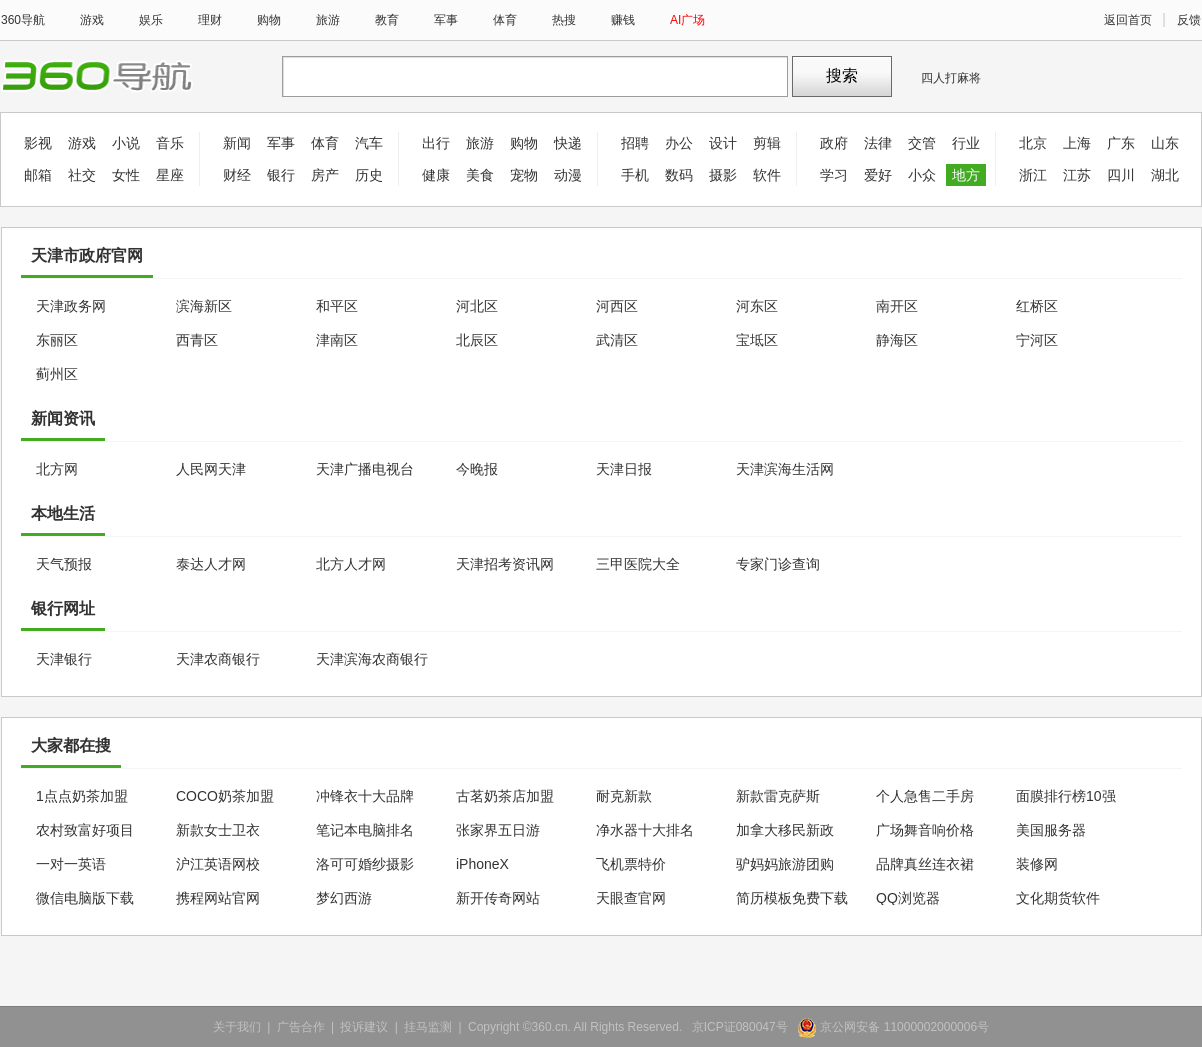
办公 (679, 143)
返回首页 (1128, 20)
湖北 (1165, 175)
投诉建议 (364, 1027)
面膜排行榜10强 (1066, 796)
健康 (436, 175)
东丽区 (57, 340)
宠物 (524, 175)
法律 (878, 143)
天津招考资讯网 (505, 564)
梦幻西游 (344, 898)
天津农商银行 (218, 659)
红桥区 (1037, 306)
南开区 (897, 306)
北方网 (57, 469)
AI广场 (687, 20)
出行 (436, 143)
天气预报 (64, 564)
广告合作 (301, 1027)
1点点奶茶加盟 (82, 796)
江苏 (1077, 175)
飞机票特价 (631, 864)
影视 (38, 143)
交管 (922, 143)
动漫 (568, 175)
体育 (505, 20)
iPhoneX (482, 864)
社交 (82, 175)
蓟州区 (57, 374)
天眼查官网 (631, 898)
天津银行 (64, 659)
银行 (281, 175)
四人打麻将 (951, 78)
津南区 (337, 340)
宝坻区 (757, 340)
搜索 (842, 75)
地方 (966, 175)
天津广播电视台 (365, 469)
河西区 (617, 306)
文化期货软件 (1058, 898)
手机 (635, 175)
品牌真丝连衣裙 (925, 864)
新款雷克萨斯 (778, 796)
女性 (126, 175)
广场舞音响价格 (925, 830)
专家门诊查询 (778, 564)
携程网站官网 (218, 898)
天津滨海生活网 (785, 469)
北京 (1033, 143)
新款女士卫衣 (218, 830)
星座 (170, 175)
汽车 (369, 143)
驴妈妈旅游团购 (785, 864)
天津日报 (624, 469)
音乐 (170, 143)
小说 (126, 143)
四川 (1121, 175)
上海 (1077, 143)
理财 (210, 20)
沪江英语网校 (218, 864)
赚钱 (623, 20)
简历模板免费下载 (792, 898)
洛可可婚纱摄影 (365, 864)
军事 (446, 20)
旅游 (328, 20)
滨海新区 (204, 306)
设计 (723, 143)
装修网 (1037, 864)
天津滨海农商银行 (372, 659)
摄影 (723, 175)
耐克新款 (624, 796)
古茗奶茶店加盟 (505, 796)
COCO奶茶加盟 (225, 796)
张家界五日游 (498, 830)
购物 (269, 20)
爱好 (878, 175)
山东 (1165, 143)
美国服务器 (1051, 830)
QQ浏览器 (908, 898)
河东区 (757, 306)
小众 (922, 175)
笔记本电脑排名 (365, 830)
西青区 (197, 340)
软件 (767, 175)
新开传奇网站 (498, 898)
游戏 (92, 20)
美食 (480, 175)
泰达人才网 (211, 564)
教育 (387, 20)
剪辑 (767, 143)
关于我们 (237, 1027)
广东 (1121, 143)
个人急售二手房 (925, 796)
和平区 (337, 306)
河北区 (477, 306)
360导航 (23, 20)
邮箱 (38, 175)
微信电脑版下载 (85, 898)
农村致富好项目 (85, 830)
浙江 (1033, 175)
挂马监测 (428, 1027)
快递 (568, 143)
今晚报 (477, 469)
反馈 (1189, 20)
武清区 (617, 340)
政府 (834, 143)
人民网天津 (211, 469)
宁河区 (1037, 340)
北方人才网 (351, 564)
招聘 (635, 143)
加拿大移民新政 (785, 830)
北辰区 (477, 340)
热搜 (564, 20)
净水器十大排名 (645, 830)
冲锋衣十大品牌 (365, 796)
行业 (966, 143)
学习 (834, 175)
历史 (369, 175)
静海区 (897, 340)
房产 (325, 175)
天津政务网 (71, 306)
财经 (237, 175)
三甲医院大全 (638, 564)
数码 (679, 175)
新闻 (237, 143)
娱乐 (151, 20)
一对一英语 (71, 864)
